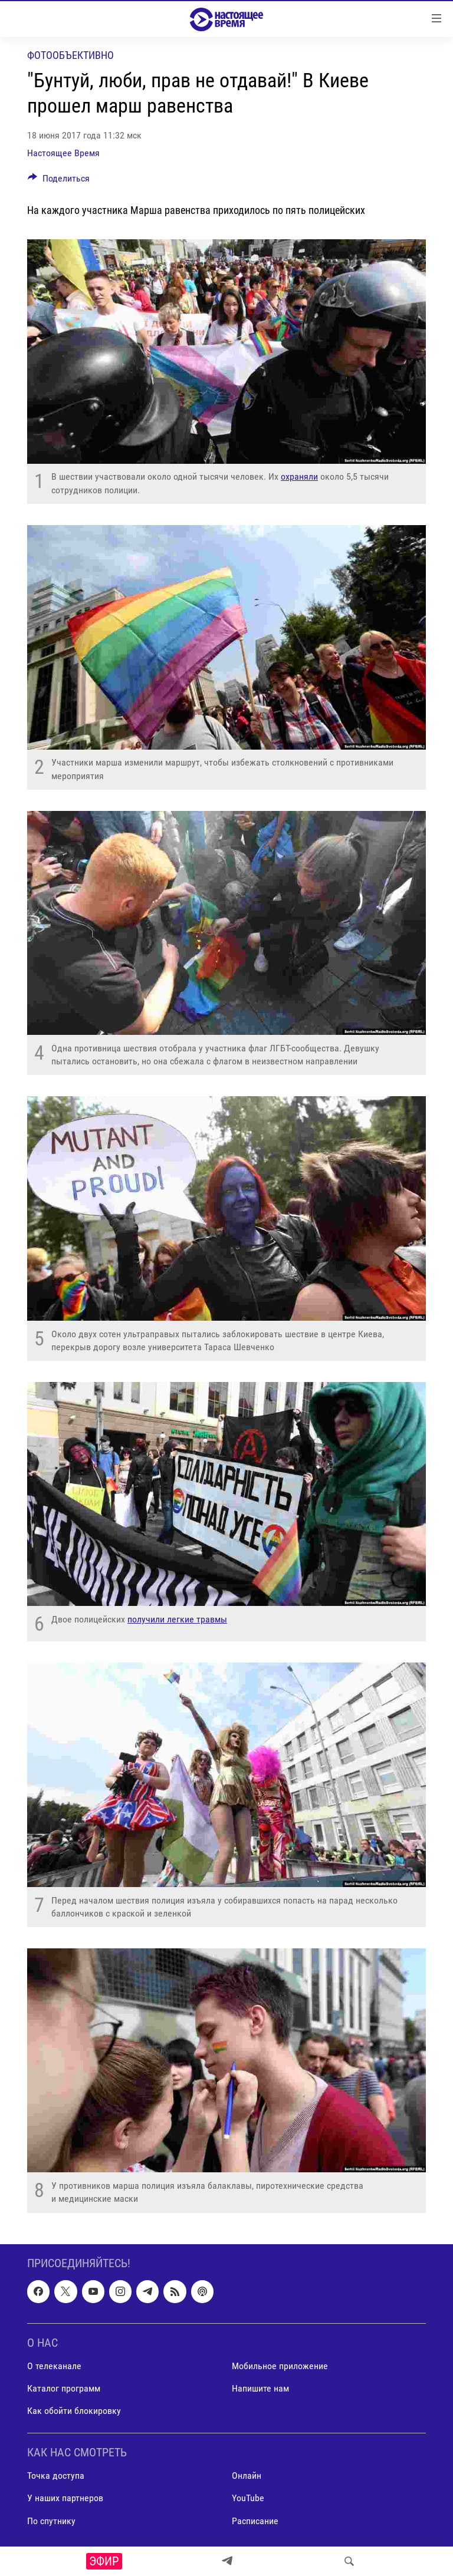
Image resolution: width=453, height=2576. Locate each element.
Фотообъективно (70, 55)
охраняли (299, 476)
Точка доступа (55, 2475)
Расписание (255, 2520)
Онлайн (246, 2475)
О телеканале (54, 2365)
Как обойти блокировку (74, 2410)
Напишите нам (260, 2388)
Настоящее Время (63, 153)
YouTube (248, 2498)
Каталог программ (63, 2388)
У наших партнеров (65, 2498)
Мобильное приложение (280, 2365)
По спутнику (51, 2520)
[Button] (59, 181)
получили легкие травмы (177, 1619)
